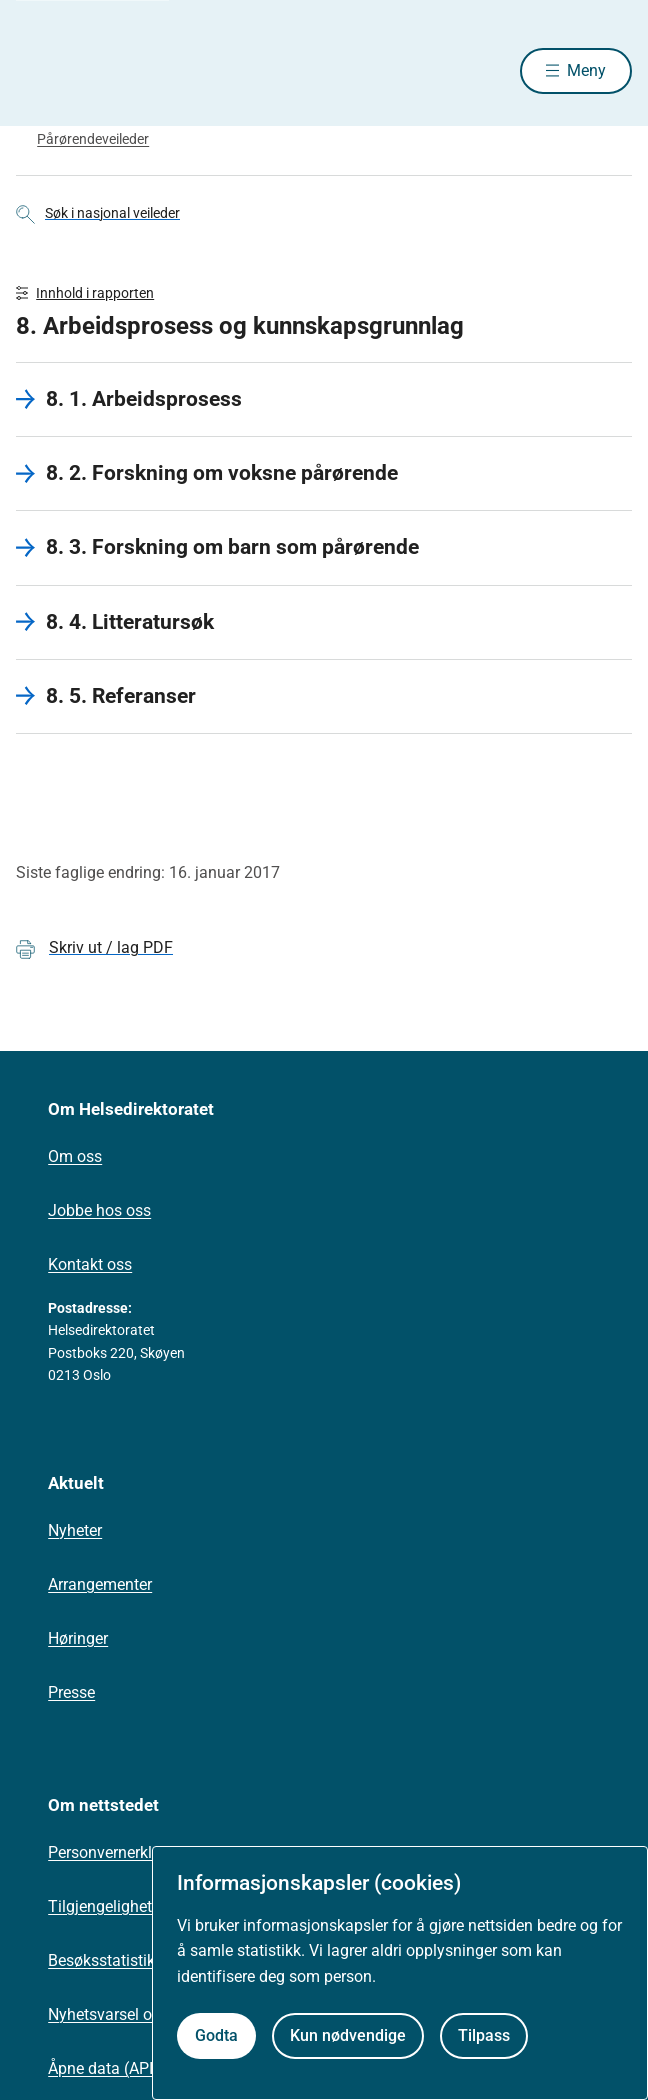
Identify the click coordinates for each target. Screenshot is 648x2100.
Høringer (78, 1638)
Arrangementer (100, 1584)
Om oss (75, 1156)
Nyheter (75, 1530)
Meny (586, 70)
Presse (71, 1692)
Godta (216, 2035)
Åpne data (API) (103, 2068)
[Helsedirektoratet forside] (40, 70)
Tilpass (484, 2035)
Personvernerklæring (120, 1852)
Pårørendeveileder (93, 139)
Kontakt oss (90, 1264)
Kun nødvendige (348, 2035)
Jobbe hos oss (99, 1210)
